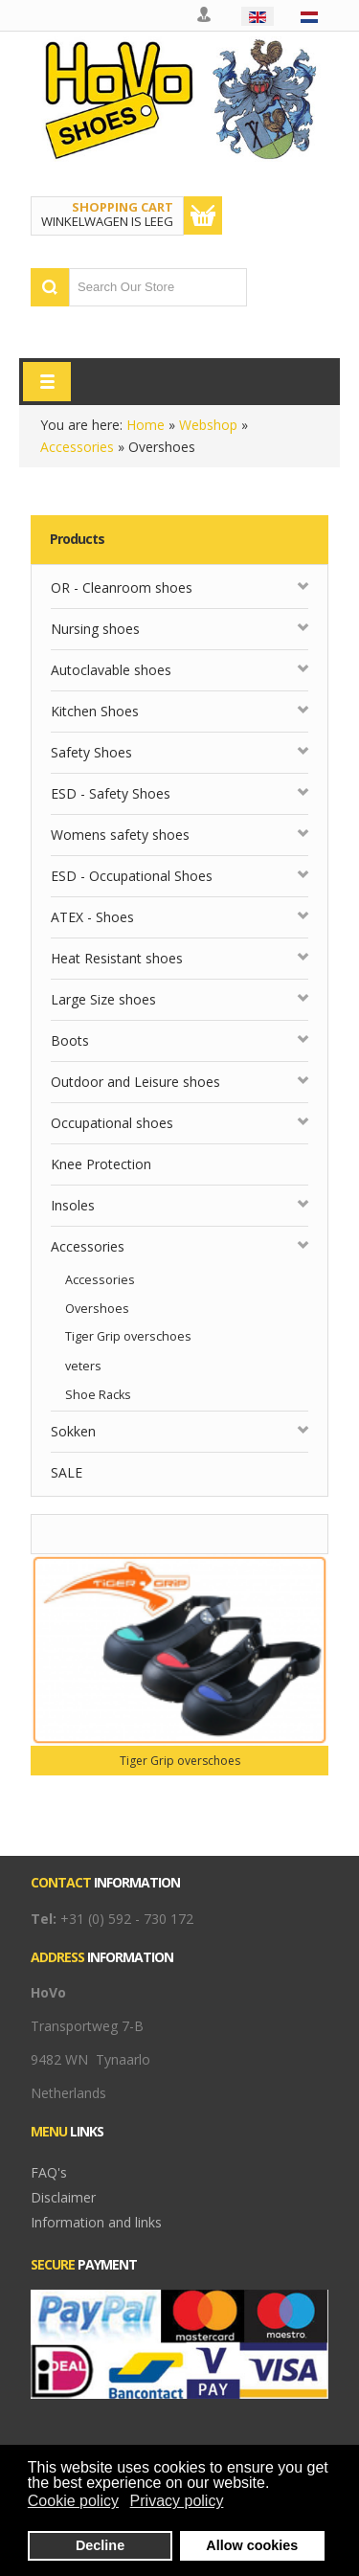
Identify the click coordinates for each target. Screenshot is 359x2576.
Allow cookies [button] (252, 2545)
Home (145, 425)
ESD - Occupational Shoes (132, 876)
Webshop (208, 425)
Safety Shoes (91, 752)
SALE (66, 1472)
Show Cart (203, 215)
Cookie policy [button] (73, 2501)
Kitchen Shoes (95, 711)
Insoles (73, 1205)
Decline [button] (100, 2545)
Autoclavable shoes (111, 670)
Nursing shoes (95, 629)
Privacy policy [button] (177, 2501)
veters (83, 1366)
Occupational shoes (112, 1123)
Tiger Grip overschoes (128, 1336)
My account (205, 15)
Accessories (77, 447)
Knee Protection (101, 1164)
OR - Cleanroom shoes (121, 587)
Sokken (73, 1431)
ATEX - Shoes (92, 917)
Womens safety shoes (120, 834)
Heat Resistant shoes (117, 958)
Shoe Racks (98, 1395)
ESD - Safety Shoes (110, 793)
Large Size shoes (103, 999)
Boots (70, 1040)
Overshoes (97, 1308)
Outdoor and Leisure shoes (135, 1082)
